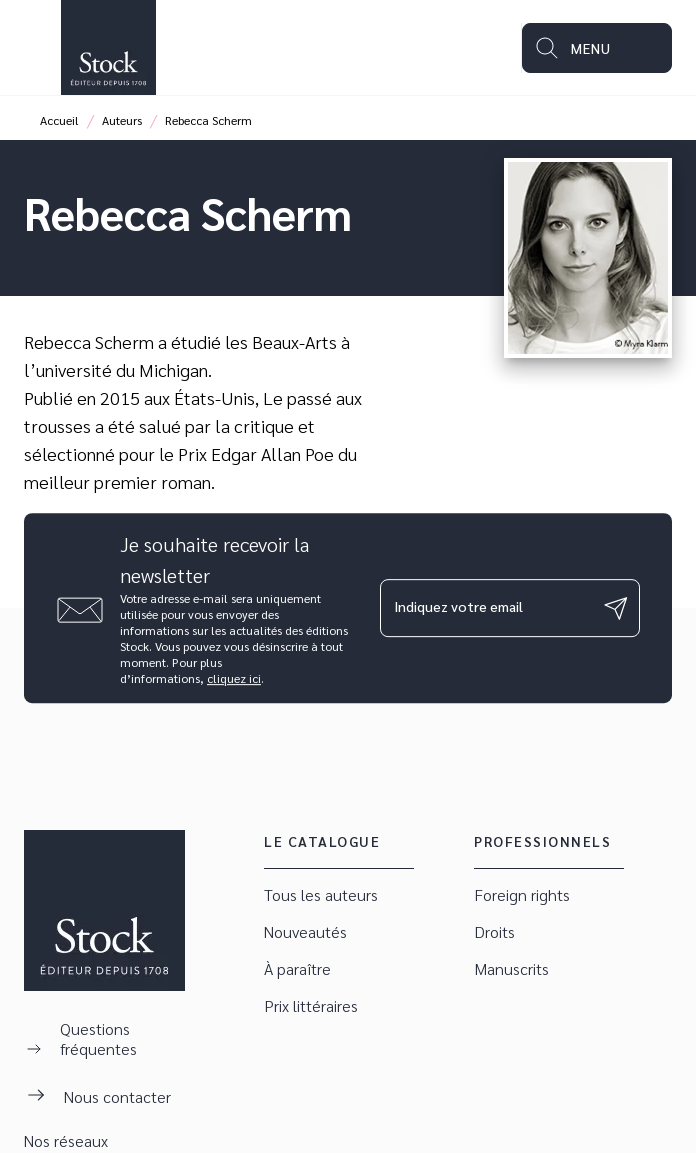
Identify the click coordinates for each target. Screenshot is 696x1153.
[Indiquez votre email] (485, 608)
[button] (339, 895)
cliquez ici (234, 678)
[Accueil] (108, 47)
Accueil (59, 120)
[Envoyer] (616, 608)
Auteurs (122, 120)
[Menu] (597, 48)
